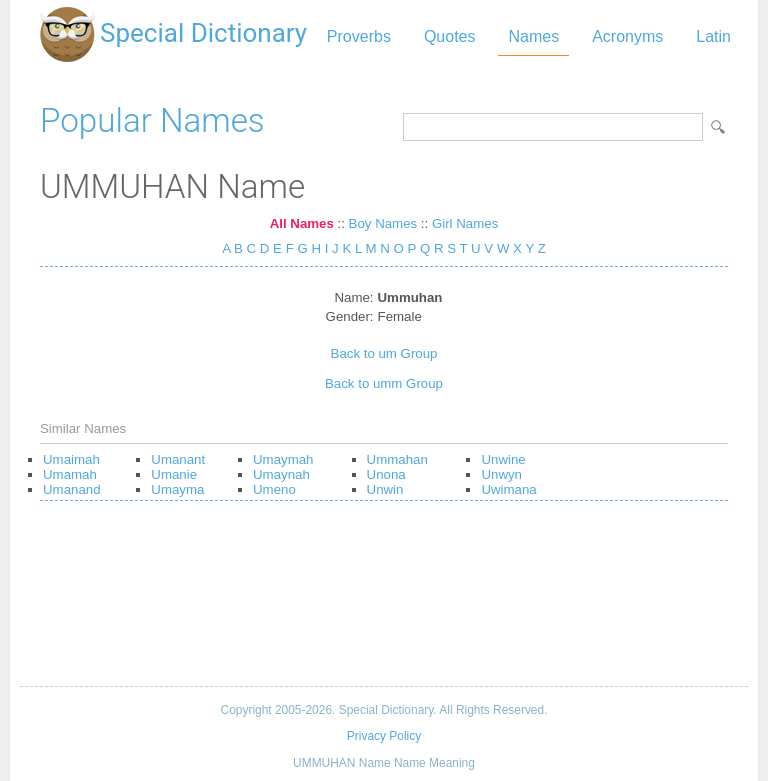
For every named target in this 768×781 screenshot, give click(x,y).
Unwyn (501, 474)
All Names (302, 223)
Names (533, 36)
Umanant (178, 459)
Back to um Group (384, 353)
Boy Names (383, 223)
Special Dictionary (203, 33)
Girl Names (465, 223)
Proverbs (359, 36)
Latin (713, 36)
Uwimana (508, 489)
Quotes (450, 36)
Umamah (70, 474)
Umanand (72, 489)
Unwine (503, 459)
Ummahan (397, 459)
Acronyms (627, 36)
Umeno (274, 489)
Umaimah (71, 459)
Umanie (174, 474)
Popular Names (152, 120)
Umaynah (281, 474)
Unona (386, 474)
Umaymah (283, 459)
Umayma (177, 489)
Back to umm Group (384, 383)
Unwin (385, 489)
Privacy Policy (384, 736)
